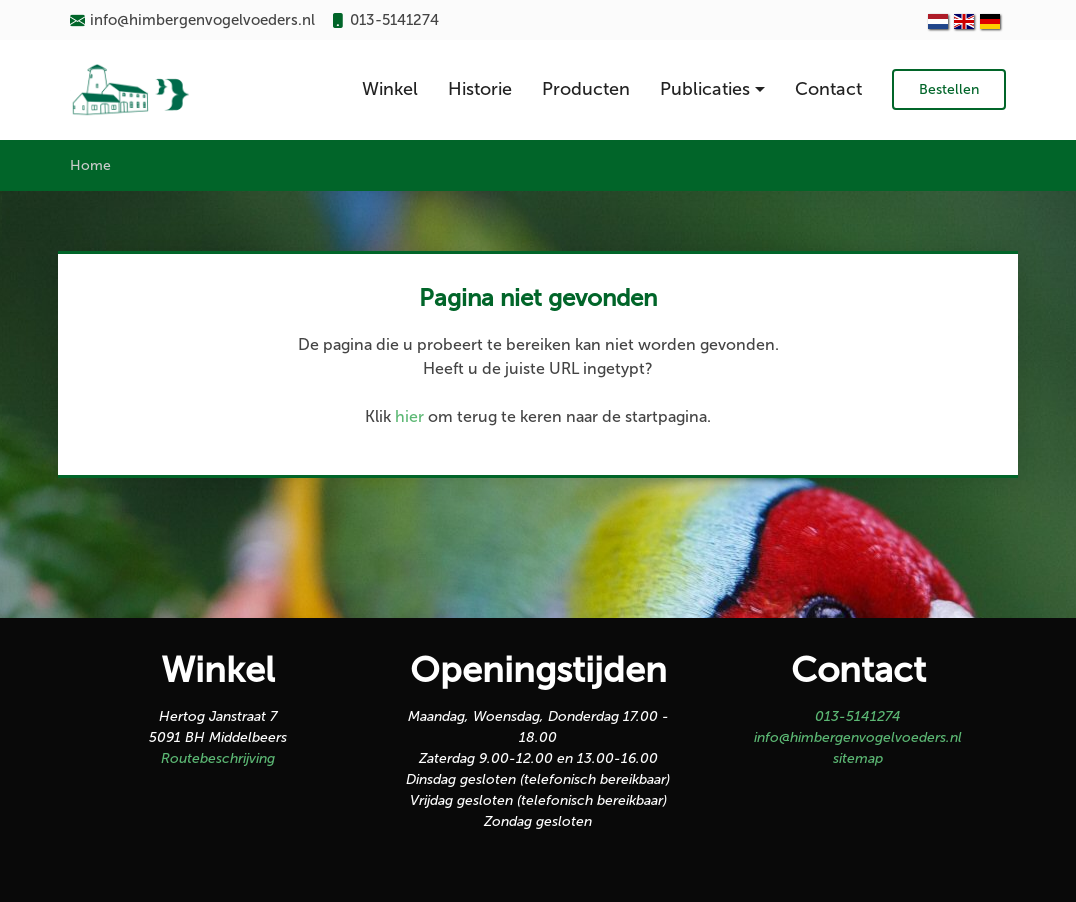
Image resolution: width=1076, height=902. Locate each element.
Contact (828, 89)
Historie (480, 89)
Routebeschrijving (218, 758)
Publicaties (705, 89)
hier (409, 416)
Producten (586, 89)
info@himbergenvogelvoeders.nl (858, 737)
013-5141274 (858, 716)
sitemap (858, 758)
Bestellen (949, 89)
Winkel (390, 89)
